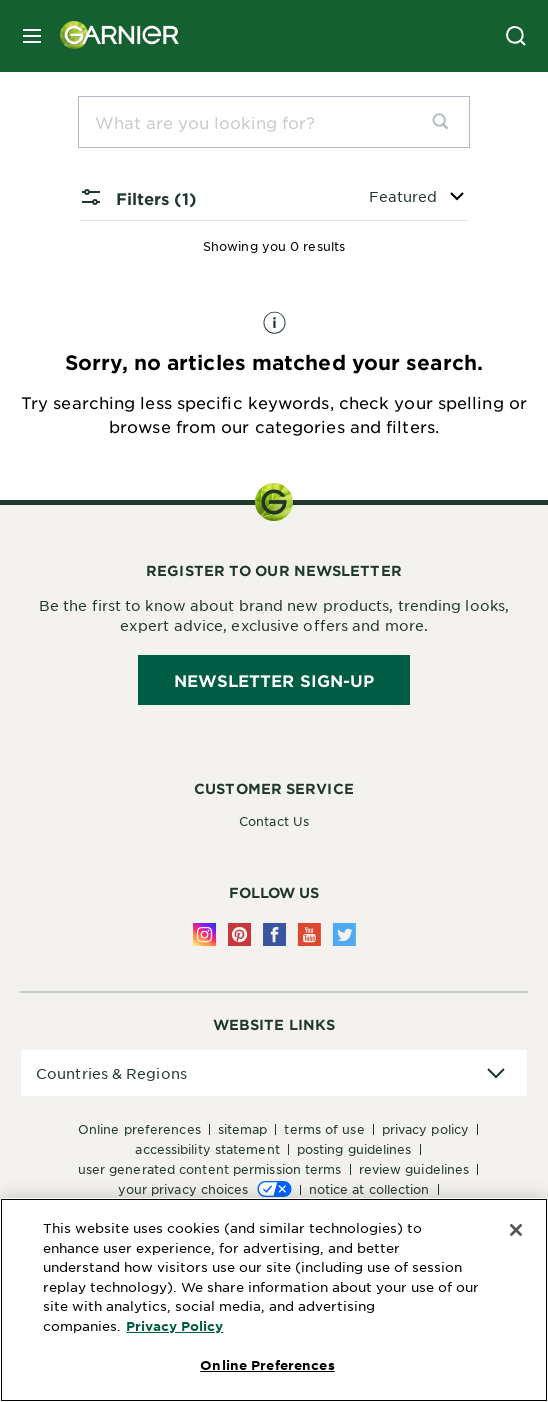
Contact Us (274, 821)
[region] (274, 1300)
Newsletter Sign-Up (274, 680)
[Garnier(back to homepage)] (112, 36)
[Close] (516, 1230)
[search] (448, 122)
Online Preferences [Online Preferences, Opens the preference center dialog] (267, 1365)
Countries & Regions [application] (111, 1073)
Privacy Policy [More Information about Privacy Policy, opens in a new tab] (174, 1326)
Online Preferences (139, 1129)
